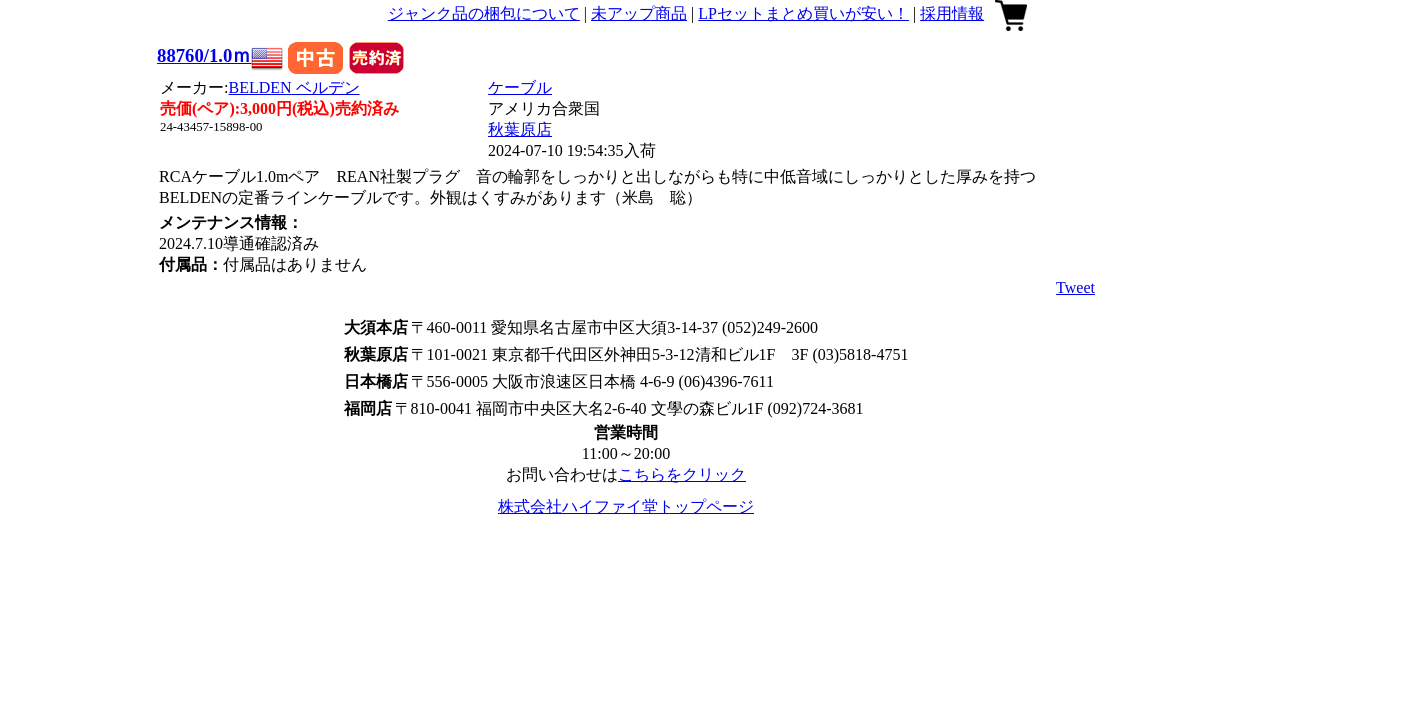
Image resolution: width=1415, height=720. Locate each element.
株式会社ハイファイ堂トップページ (626, 506)
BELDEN (294, 87)
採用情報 (952, 13)
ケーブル (520, 87)
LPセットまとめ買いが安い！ (803, 13)
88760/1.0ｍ (204, 55)
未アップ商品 (639, 13)
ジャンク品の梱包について (484, 13)
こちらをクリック (682, 474)
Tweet (1075, 287)
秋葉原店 (520, 129)
